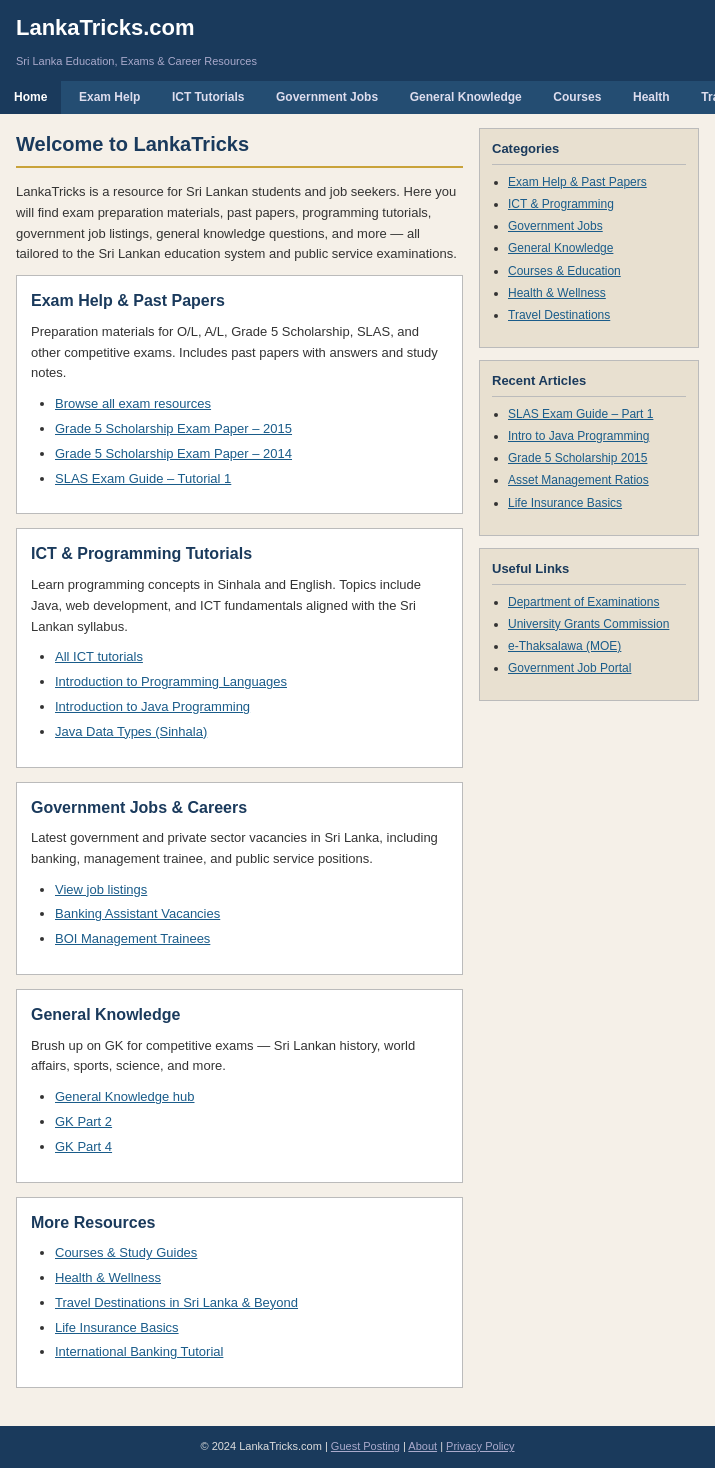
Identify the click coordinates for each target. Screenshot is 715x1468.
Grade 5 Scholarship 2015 (577, 458)
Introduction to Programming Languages (171, 681)
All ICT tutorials (99, 656)
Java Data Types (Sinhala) (131, 731)
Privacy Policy (480, 1446)
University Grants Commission (588, 624)
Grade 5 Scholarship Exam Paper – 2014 (173, 453)
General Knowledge (466, 97)
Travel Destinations (559, 315)
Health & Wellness (108, 1277)
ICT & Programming (561, 204)
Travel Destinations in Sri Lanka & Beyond (176, 1302)
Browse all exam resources (133, 403)
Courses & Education (564, 271)
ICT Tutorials (208, 97)
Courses (577, 97)
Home (30, 97)
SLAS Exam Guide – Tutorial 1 (143, 478)
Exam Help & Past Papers (577, 182)
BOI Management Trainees (132, 938)
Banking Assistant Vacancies (137, 913)
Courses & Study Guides (126, 1252)
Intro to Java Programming (578, 436)
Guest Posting (365, 1446)
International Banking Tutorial (139, 1351)
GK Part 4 (83, 1146)
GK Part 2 (83, 1121)
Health (651, 97)
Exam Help (109, 97)
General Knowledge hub (125, 1096)
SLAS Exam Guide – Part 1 (580, 414)
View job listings (101, 889)
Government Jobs (327, 97)
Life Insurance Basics (117, 1327)
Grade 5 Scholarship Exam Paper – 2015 (173, 428)
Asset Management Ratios (578, 480)
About (422, 1446)
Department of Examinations (583, 602)
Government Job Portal (569, 668)
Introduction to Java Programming (152, 706)
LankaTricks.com (105, 27)
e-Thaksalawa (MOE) (564, 646)
